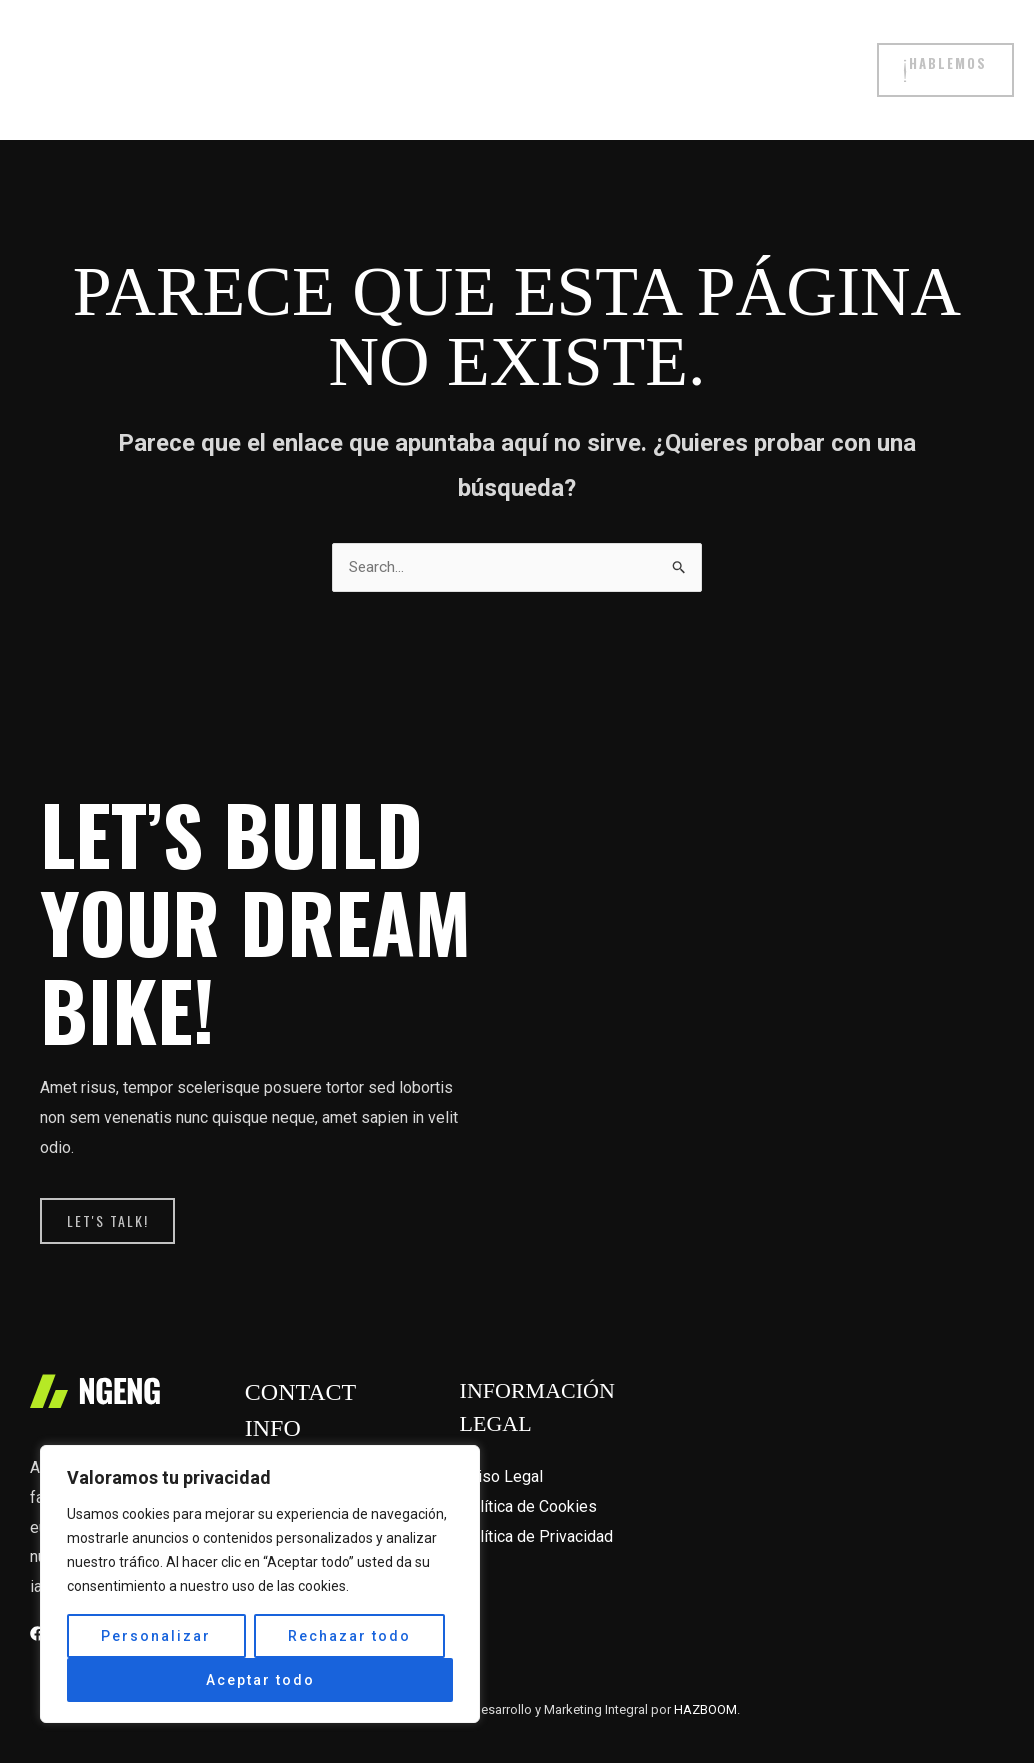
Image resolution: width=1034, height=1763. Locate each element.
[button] (943, 54)
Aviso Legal (501, 1441)
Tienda (265, 54)
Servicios (459, 54)
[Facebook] (37, 1598)
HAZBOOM (705, 1674)
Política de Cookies (528, 1471)
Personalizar (156, 1636)
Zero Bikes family (680, 54)
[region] (260, 1584)
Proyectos (357, 54)
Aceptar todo (260, 1680)
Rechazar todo (349, 1636)
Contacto (805, 54)
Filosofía (555, 54)
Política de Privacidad (536, 1501)
